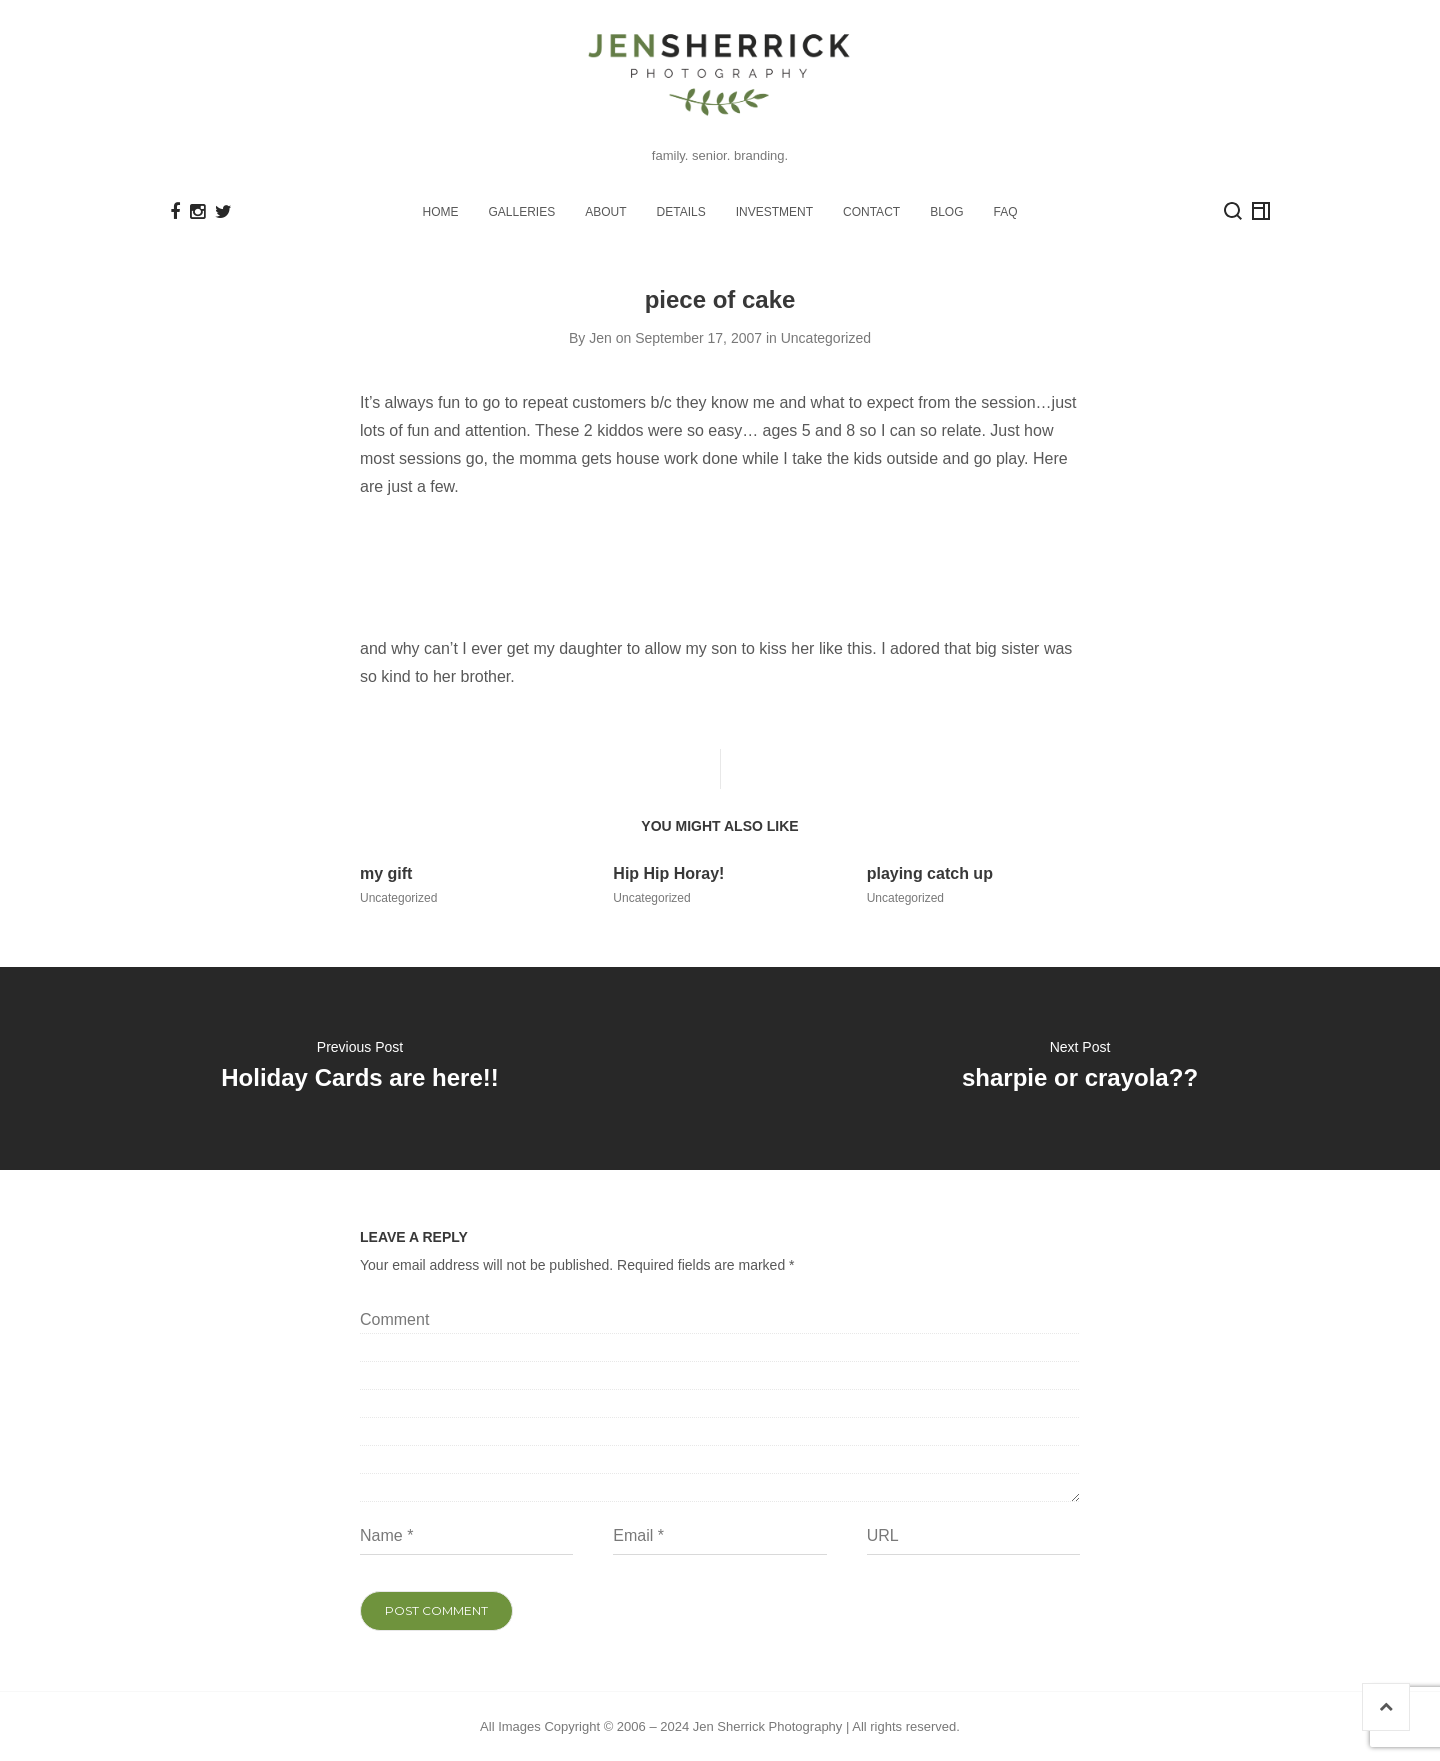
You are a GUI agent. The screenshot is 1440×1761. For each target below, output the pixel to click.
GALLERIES (522, 211)
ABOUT (605, 211)
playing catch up (930, 872)
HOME (441, 211)
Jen (600, 337)
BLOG (946, 211)
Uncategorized (826, 337)
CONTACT (871, 211)
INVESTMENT (774, 211)
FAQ (1005, 211)
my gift (386, 872)
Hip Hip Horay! (668, 872)
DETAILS (681, 211)
